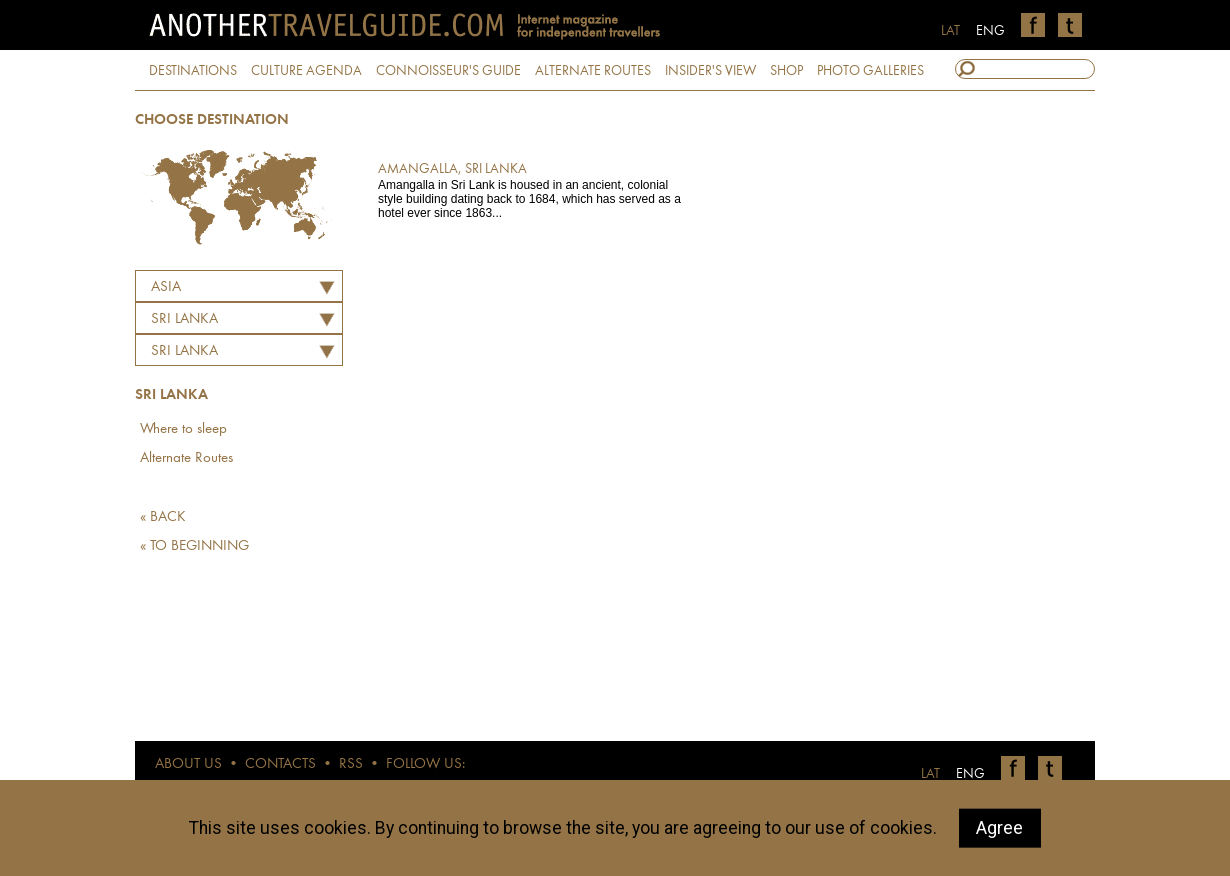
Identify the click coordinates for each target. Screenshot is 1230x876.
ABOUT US (188, 764)
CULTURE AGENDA (306, 71)
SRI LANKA (184, 319)
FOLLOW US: (425, 764)
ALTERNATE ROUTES (593, 71)
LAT (950, 31)
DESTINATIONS (193, 71)
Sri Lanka (184, 351)
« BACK (163, 517)
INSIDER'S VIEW (710, 71)
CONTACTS (280, 764)
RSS (351, 764)
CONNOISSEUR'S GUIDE (448, 71)
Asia (166, 287)
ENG (990, 31)
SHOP (786, 71)
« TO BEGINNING (194, 546)
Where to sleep (183, 429)
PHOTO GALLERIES (870, 71)
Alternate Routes (186, 458)
